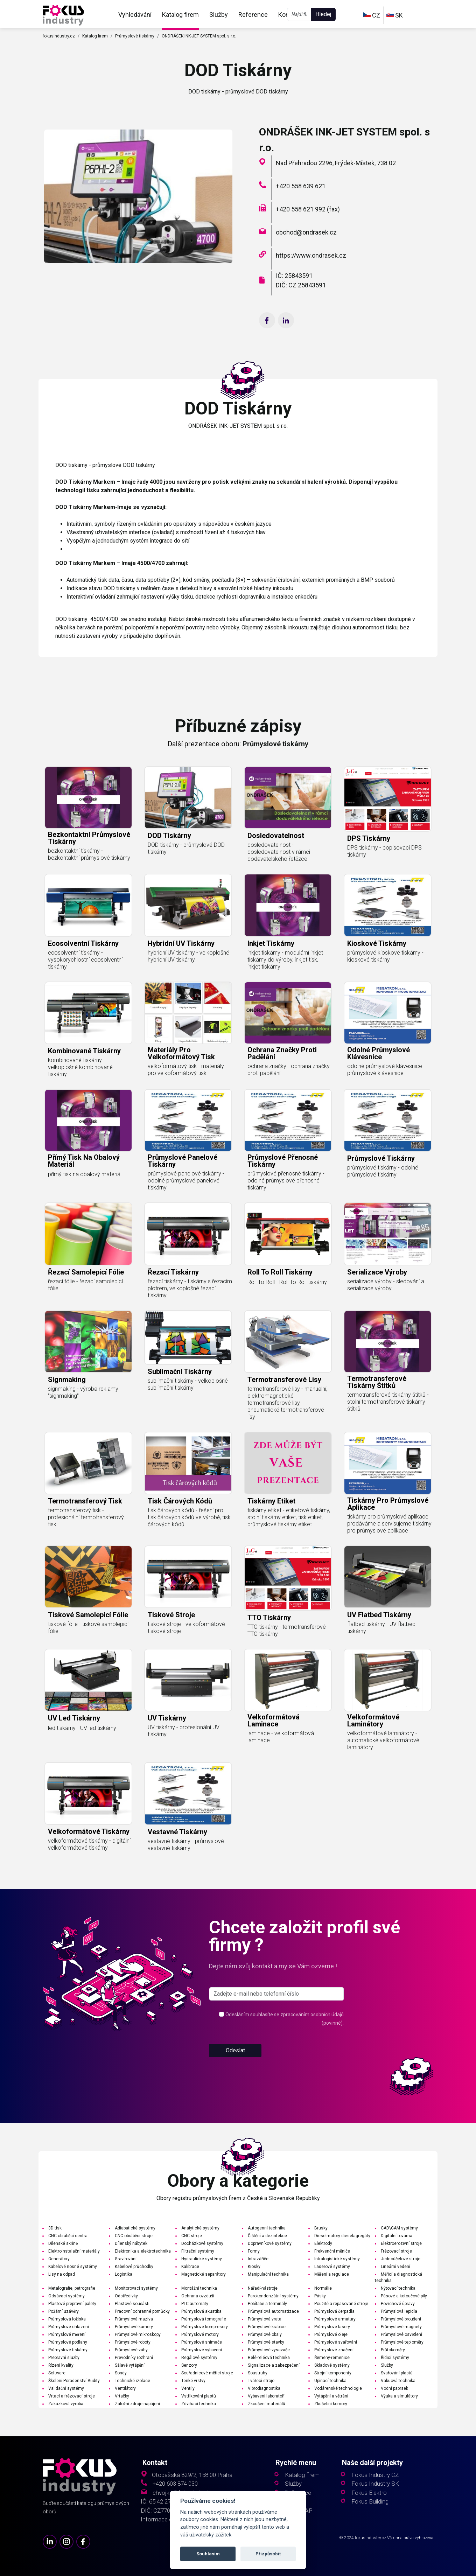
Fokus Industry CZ (375, 2475)
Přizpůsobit (268, 2553)
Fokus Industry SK (375, 2484)
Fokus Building (369, 2502)
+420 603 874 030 (175, 2484)
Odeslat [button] (235, 2077)
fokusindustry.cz (59, 36)
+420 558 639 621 (301, 186)
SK (394, 15)
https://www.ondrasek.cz (311, 255)
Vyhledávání (135, 14)
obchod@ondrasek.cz (306, 232)
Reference (253, 14)
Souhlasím (208, 2553)
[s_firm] (276, 2020)
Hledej (323, 14)
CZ (371, 15)
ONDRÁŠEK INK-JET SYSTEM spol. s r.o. (199, 36)
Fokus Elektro (369, 2493)
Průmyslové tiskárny (134, 36)
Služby (218, 14)
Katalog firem (180, 14)
